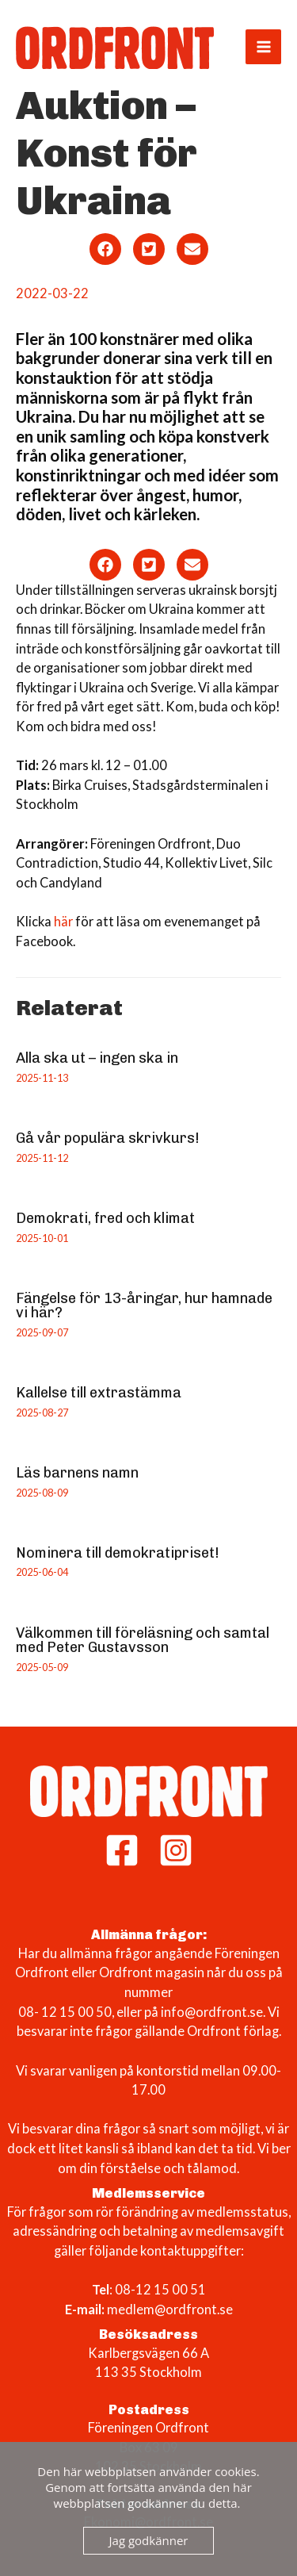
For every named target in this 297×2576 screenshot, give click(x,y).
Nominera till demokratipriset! (117, 1553)
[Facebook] (122, 1850)
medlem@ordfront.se (170, 2309)
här (62, 921)
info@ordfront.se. (214, 2011)
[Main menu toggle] (263, 47)
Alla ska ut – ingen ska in (97, 1058)
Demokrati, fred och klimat (105, 1218)
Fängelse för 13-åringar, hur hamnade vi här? (144, 1305)
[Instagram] (175, 1850)
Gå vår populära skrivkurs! (108, 1138)
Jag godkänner (148, 2540)
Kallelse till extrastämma (98, 1392)
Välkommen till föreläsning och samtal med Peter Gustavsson (142, 1640)
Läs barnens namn (77, 1473)
